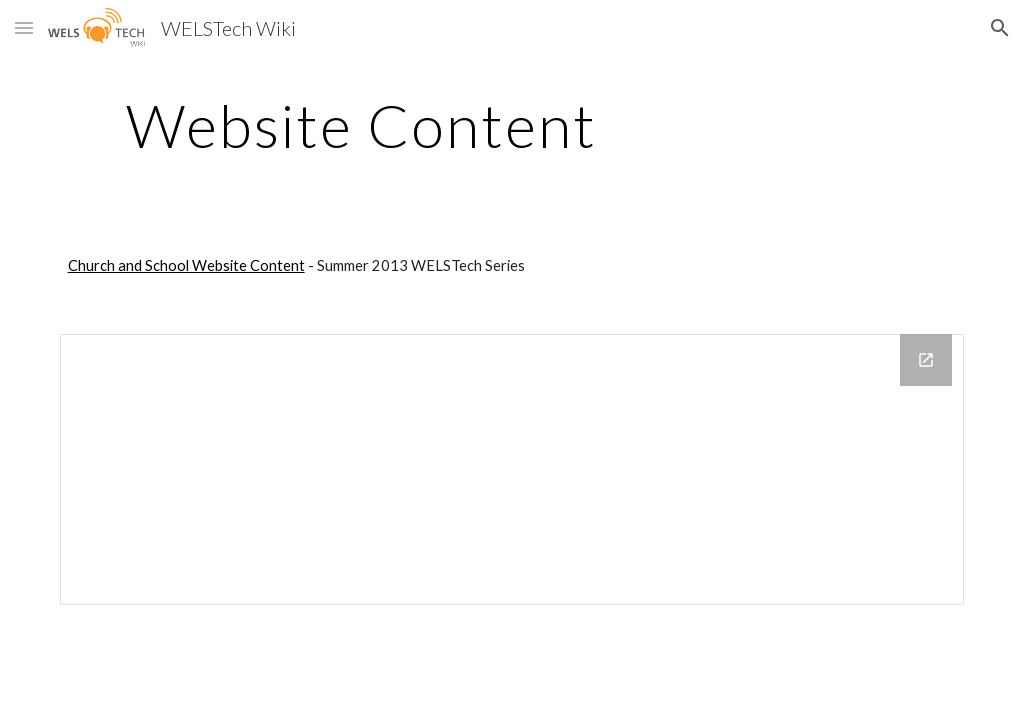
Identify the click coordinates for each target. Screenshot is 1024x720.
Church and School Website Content (186, 265)
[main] (361, 125)
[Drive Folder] (512, 469)
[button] (24, 27)
